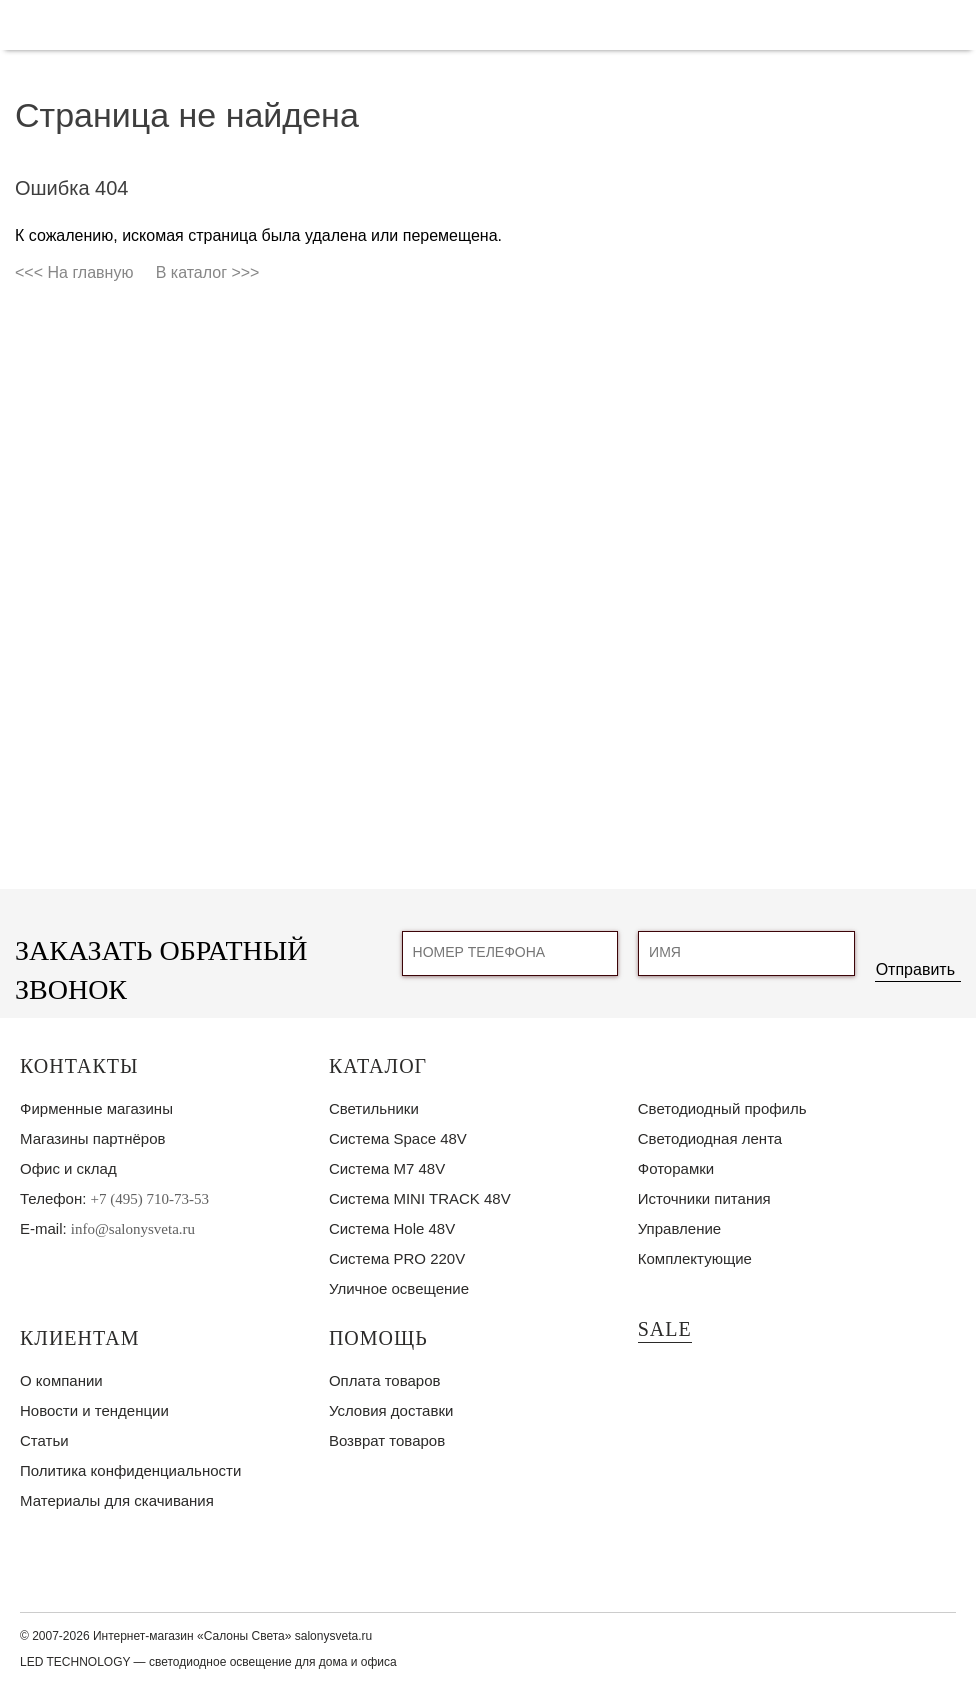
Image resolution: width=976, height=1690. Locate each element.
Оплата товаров (385, 1380)
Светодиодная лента (710, 1138)
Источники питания (704, 1198)
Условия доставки (391, 1410)
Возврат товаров (387, 1440)
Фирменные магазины (96, 1108)
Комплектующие (695, 1258)
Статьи (44, 1440)
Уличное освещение (399, 1288)
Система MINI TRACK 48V (420, 1198)
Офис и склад (68, 1168)
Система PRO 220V (397, 1258)
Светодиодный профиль (722, 1108)
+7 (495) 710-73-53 (150, 1199)
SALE (665, 1329)
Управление (679, 1228)
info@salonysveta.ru (133, 1229)
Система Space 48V (398, 1138)
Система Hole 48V (392, 1228)
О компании (61, 1380)
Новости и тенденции (94, 1410)
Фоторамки (676, 1168)
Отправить (915, 969)
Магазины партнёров (92, 1138)
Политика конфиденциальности (130, 1470)
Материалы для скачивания (117, 1500)
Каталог (378, 1066)
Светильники (374, 1108)
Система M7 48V (387, 1168)
